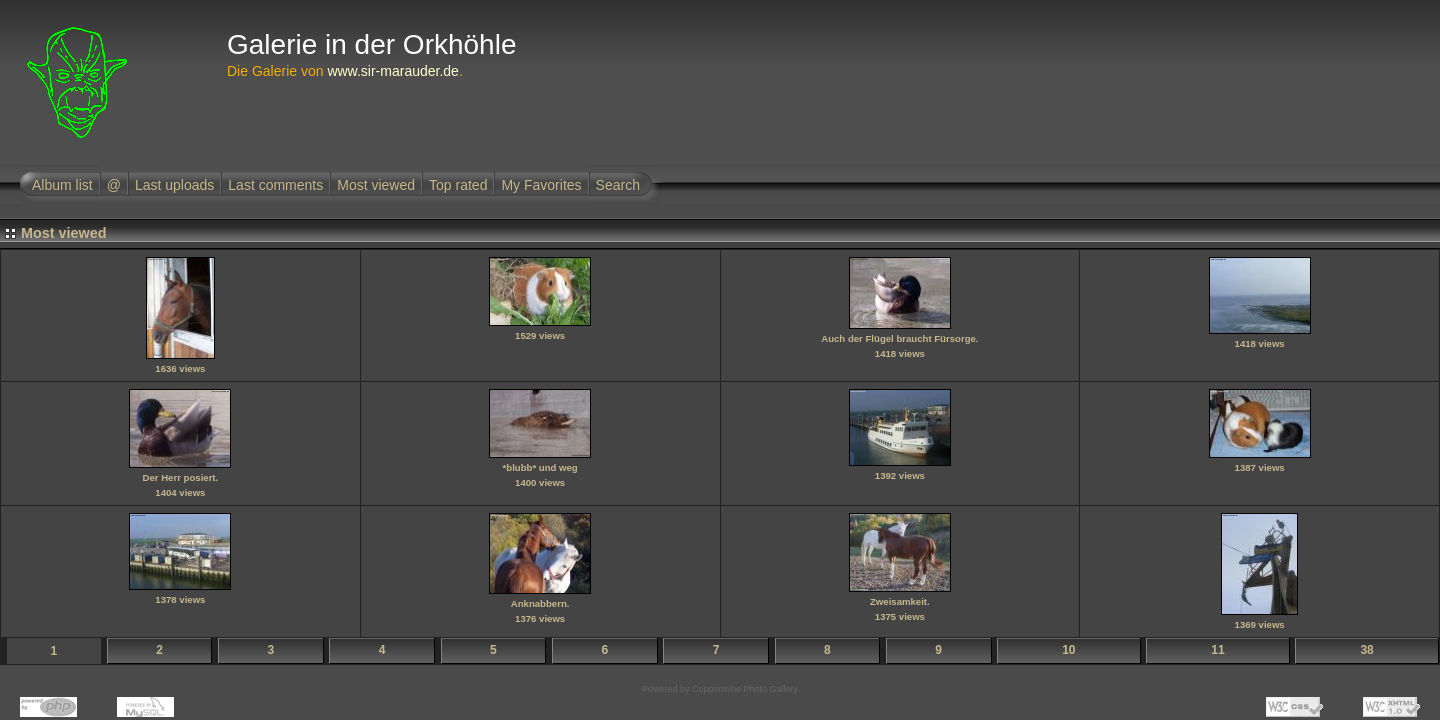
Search (618, 185)
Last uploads (174, 185)
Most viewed (376, 185)
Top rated (458, 185)
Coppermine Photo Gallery (745, 689)
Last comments (275, 185)
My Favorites (541, 185)
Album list (62, 185)
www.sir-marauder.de (393, 71)
